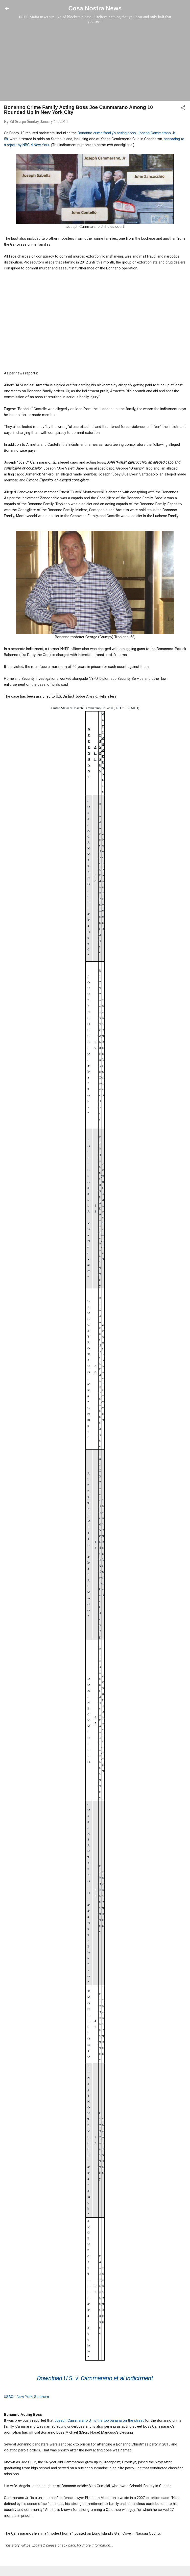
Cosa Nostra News (94, 8)
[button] (183, 108)
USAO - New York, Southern (26, 2396)
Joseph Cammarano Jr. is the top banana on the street (99, 2420)
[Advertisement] (95, 62)
